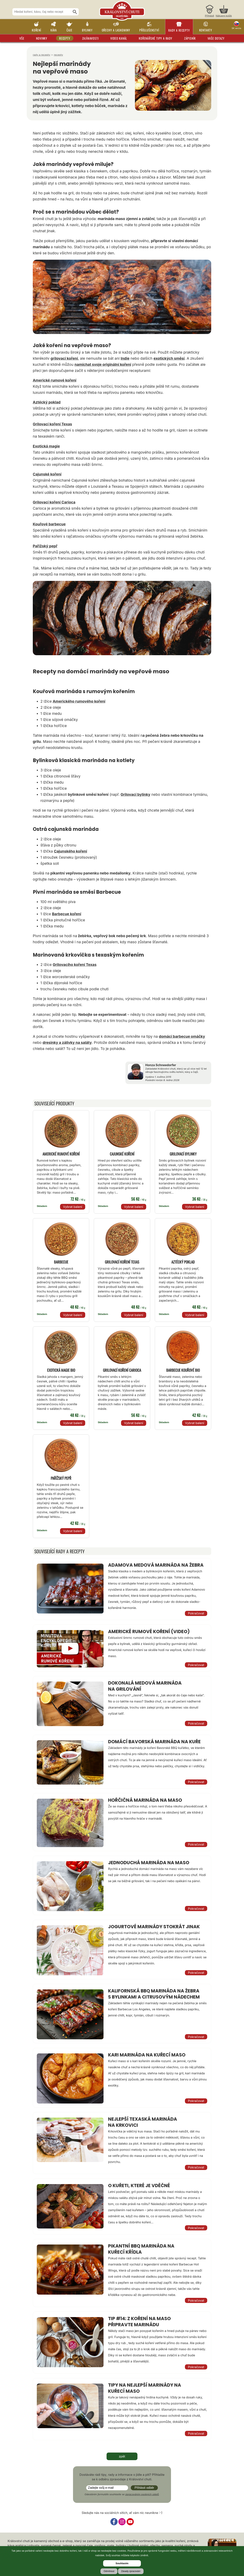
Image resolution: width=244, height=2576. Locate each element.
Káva (54, 30)
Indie (125, 358)
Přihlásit (209, 15)
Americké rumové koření (54, 380)
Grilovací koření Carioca (54, 502)
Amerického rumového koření (79, 701)
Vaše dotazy (216, 38)
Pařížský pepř (45, 546)
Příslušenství (149, 30)
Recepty (64, 38)
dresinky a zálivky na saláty (67, 1042)
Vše (21, 38)
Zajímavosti (90, 38)
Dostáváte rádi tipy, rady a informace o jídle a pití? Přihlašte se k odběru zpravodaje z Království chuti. (122, 2477)
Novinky (41, 38)
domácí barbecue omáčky (182, 1036)
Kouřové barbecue (49, 524)
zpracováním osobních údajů (142, 2494)
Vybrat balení (72, 1207)
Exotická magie (46, 446)
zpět (122, 2456)
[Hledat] (75, 12)
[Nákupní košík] (224, 11)
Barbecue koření (66, 914)
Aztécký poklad (47, 402)
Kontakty (205, 30)
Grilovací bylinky (135, 794)
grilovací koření (64, 358)
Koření (36, 30)
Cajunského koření (70, 851)
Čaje (69, 30)
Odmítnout (109, 2571)
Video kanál (118, 38)
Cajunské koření (47, 474)
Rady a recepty (179, 30)
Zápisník (190, 38)
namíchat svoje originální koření (103, 364)
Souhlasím (122, 2563)
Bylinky (87, 30)
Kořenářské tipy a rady (155, 38)
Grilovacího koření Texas (75, 964)
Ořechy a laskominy (116, 30)
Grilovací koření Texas (52, 424)
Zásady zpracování (130, 2571)
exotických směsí (169, 358)
